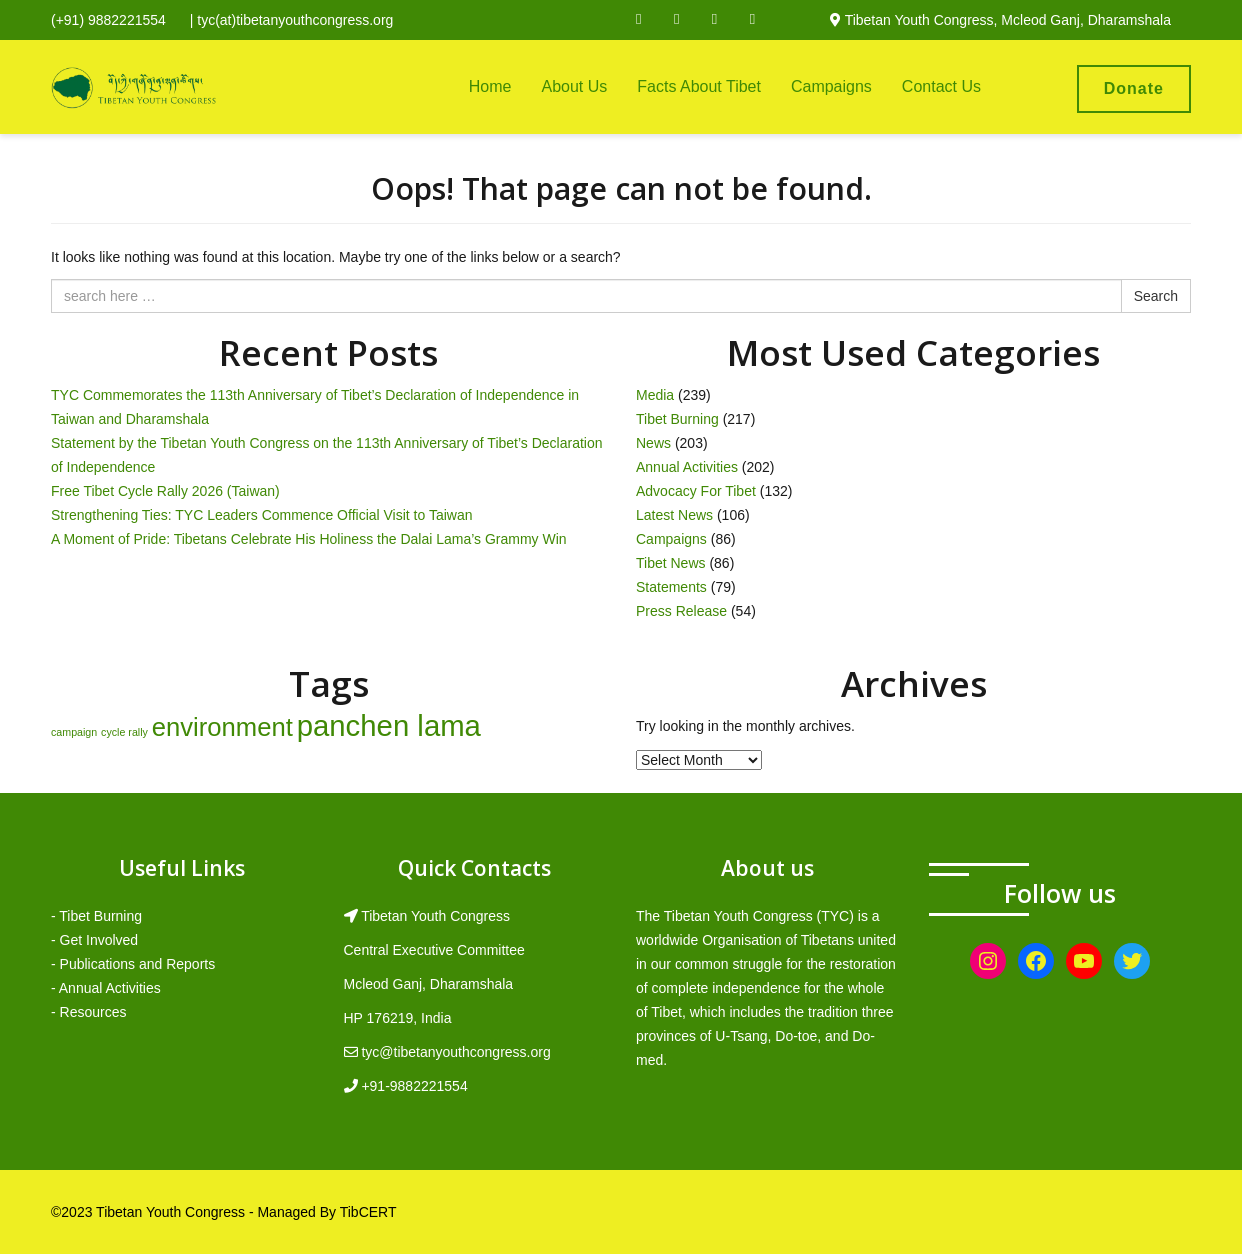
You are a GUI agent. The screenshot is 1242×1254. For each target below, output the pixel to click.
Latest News (674, 515)
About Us (574, 86)
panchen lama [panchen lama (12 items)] (389, 725)
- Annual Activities (106, 988)
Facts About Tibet (699, 86)
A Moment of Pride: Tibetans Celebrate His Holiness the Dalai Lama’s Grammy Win (309, 539)
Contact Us (941, 86)
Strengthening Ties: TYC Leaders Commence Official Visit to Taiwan (262, 515)
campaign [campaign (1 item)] (74, 732)
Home (490, 86)
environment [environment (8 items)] (222, 727)
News (653, 443)
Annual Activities (687, 467)
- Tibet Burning (96, 916)
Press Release (681, 611)
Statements (671, 587)
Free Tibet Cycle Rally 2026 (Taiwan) (165, 491)
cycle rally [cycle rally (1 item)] (124, 732)
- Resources (88, 1012)
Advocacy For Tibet (696, 491)
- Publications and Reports (133, 964)
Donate (1134, 88)
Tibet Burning (677, 419)
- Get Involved (94, 940)
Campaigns (831, 86)
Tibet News (671, 563)
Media (655, 395)
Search (1156, 296)
